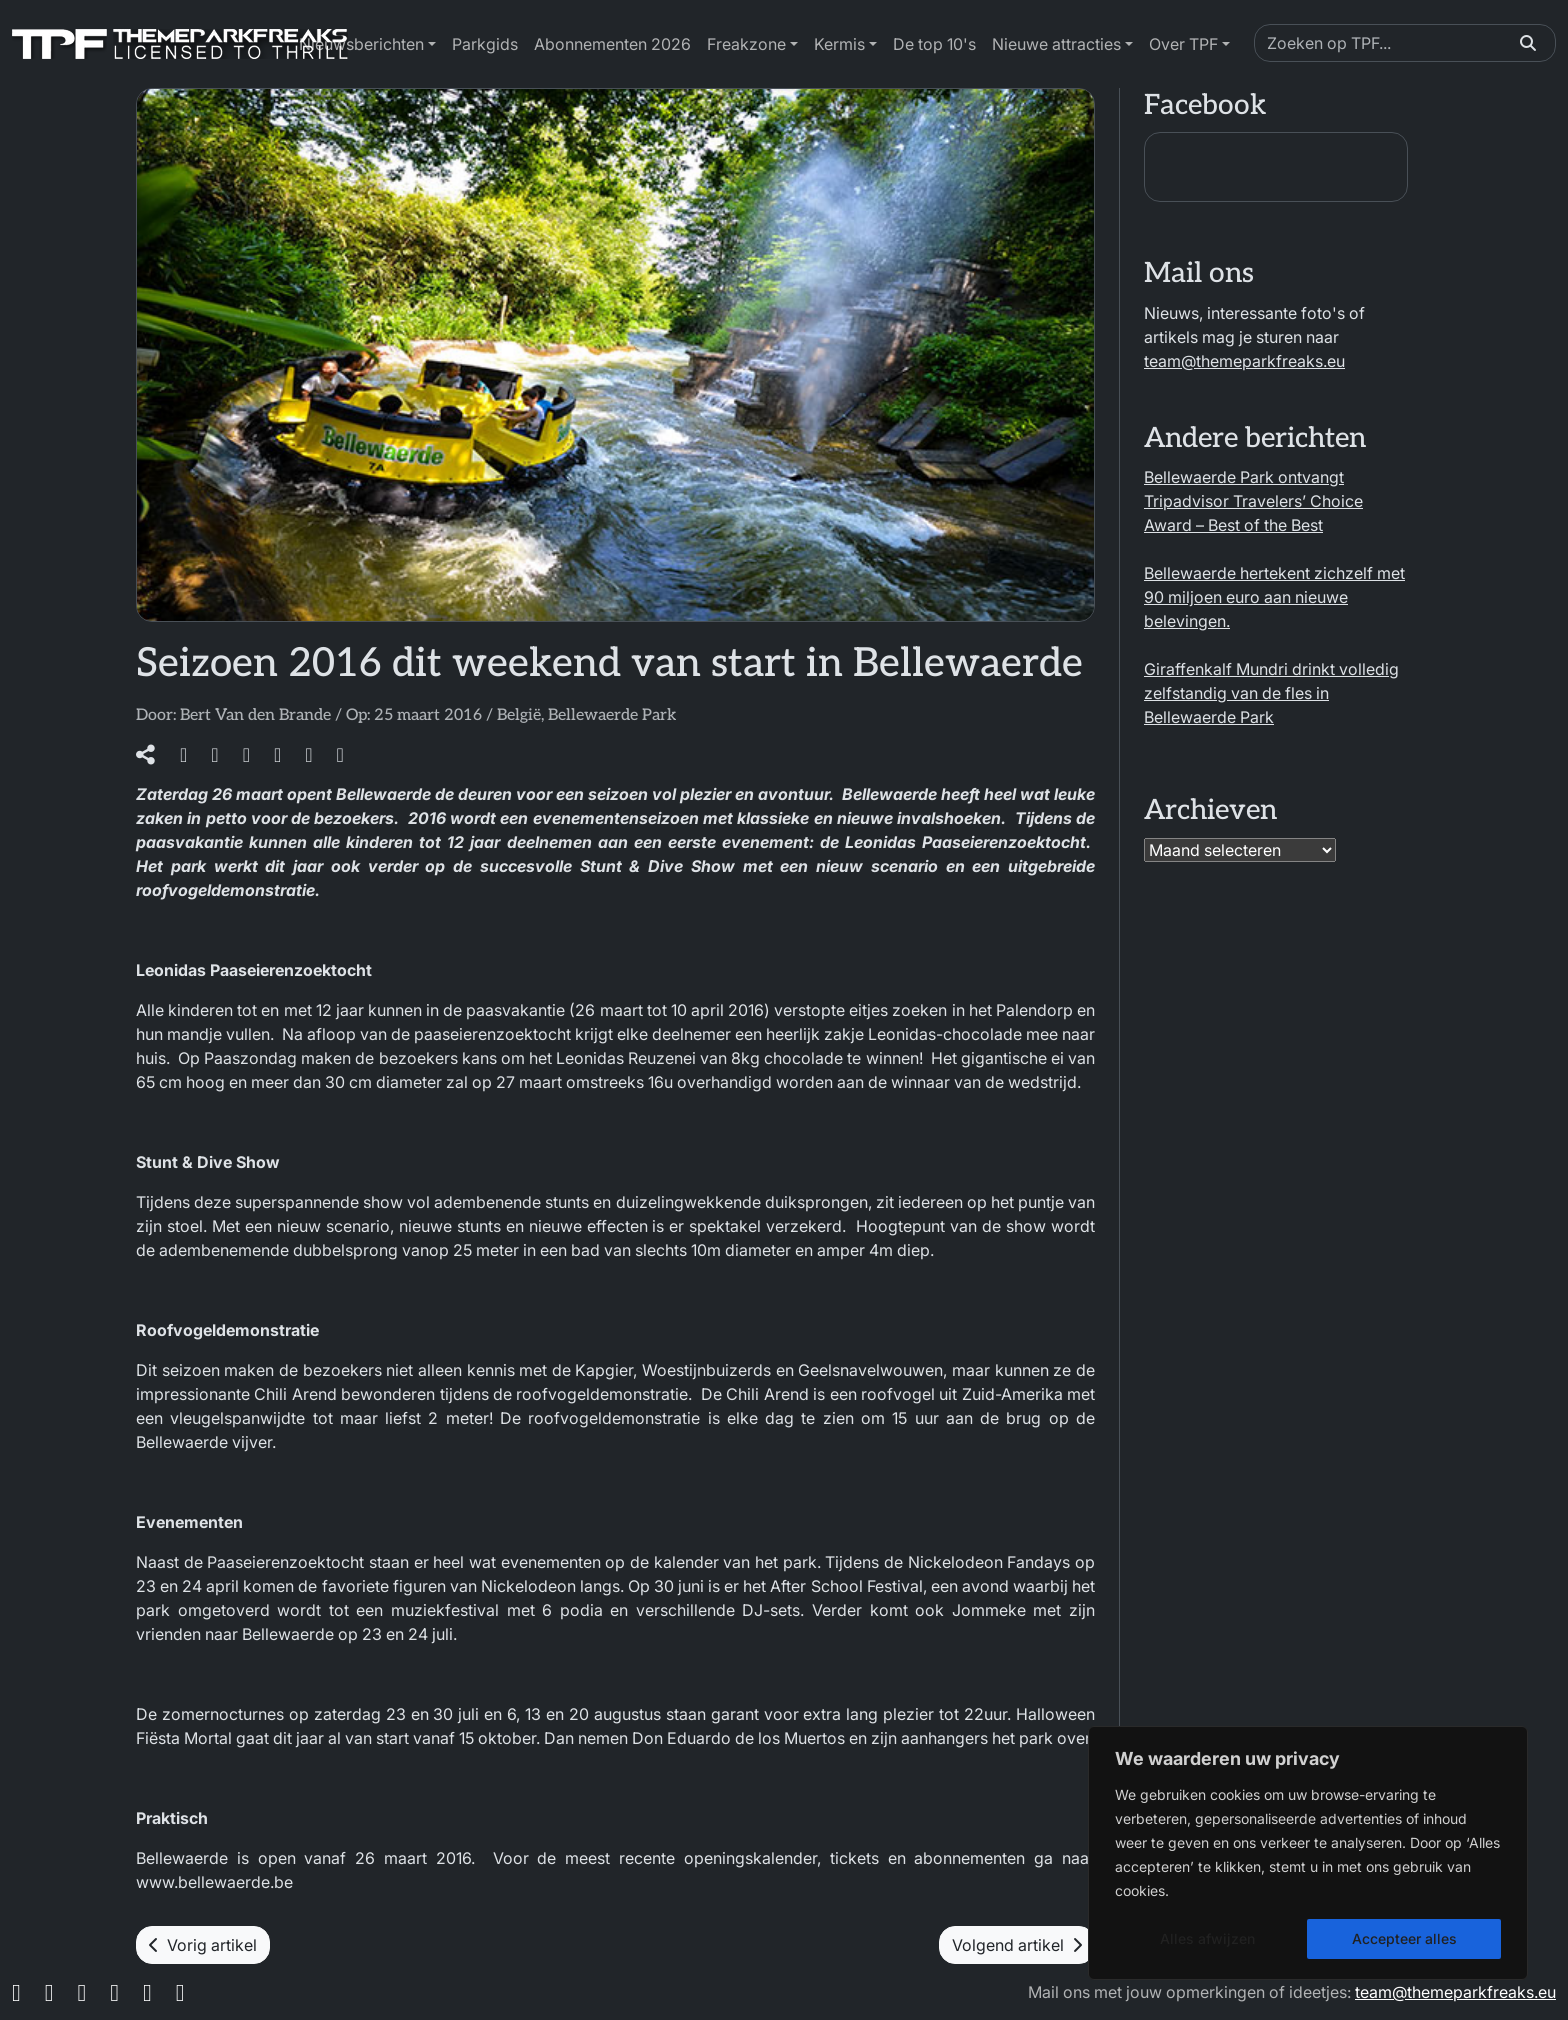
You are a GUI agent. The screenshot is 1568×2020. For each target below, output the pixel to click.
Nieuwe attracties (1056, 44)
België (519, 715)
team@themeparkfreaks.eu (1244, 361)
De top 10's (934, 44)
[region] (1308, 1853)
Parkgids (485, 44)
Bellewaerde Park (612, 715)
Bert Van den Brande (255, 715)
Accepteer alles (1404, 1938)
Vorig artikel (203, 1945)
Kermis (839, 44)
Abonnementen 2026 (612, 44)
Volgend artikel (1017, 1945)
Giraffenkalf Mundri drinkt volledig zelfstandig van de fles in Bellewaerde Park (1271, 693)
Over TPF (1183, 44)
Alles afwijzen (1207, 1938)
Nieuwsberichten (361, 44)
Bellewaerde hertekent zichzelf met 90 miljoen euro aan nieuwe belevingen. (1274, 597)
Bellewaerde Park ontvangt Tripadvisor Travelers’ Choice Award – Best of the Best (1253, 501)
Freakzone (746, 44)
